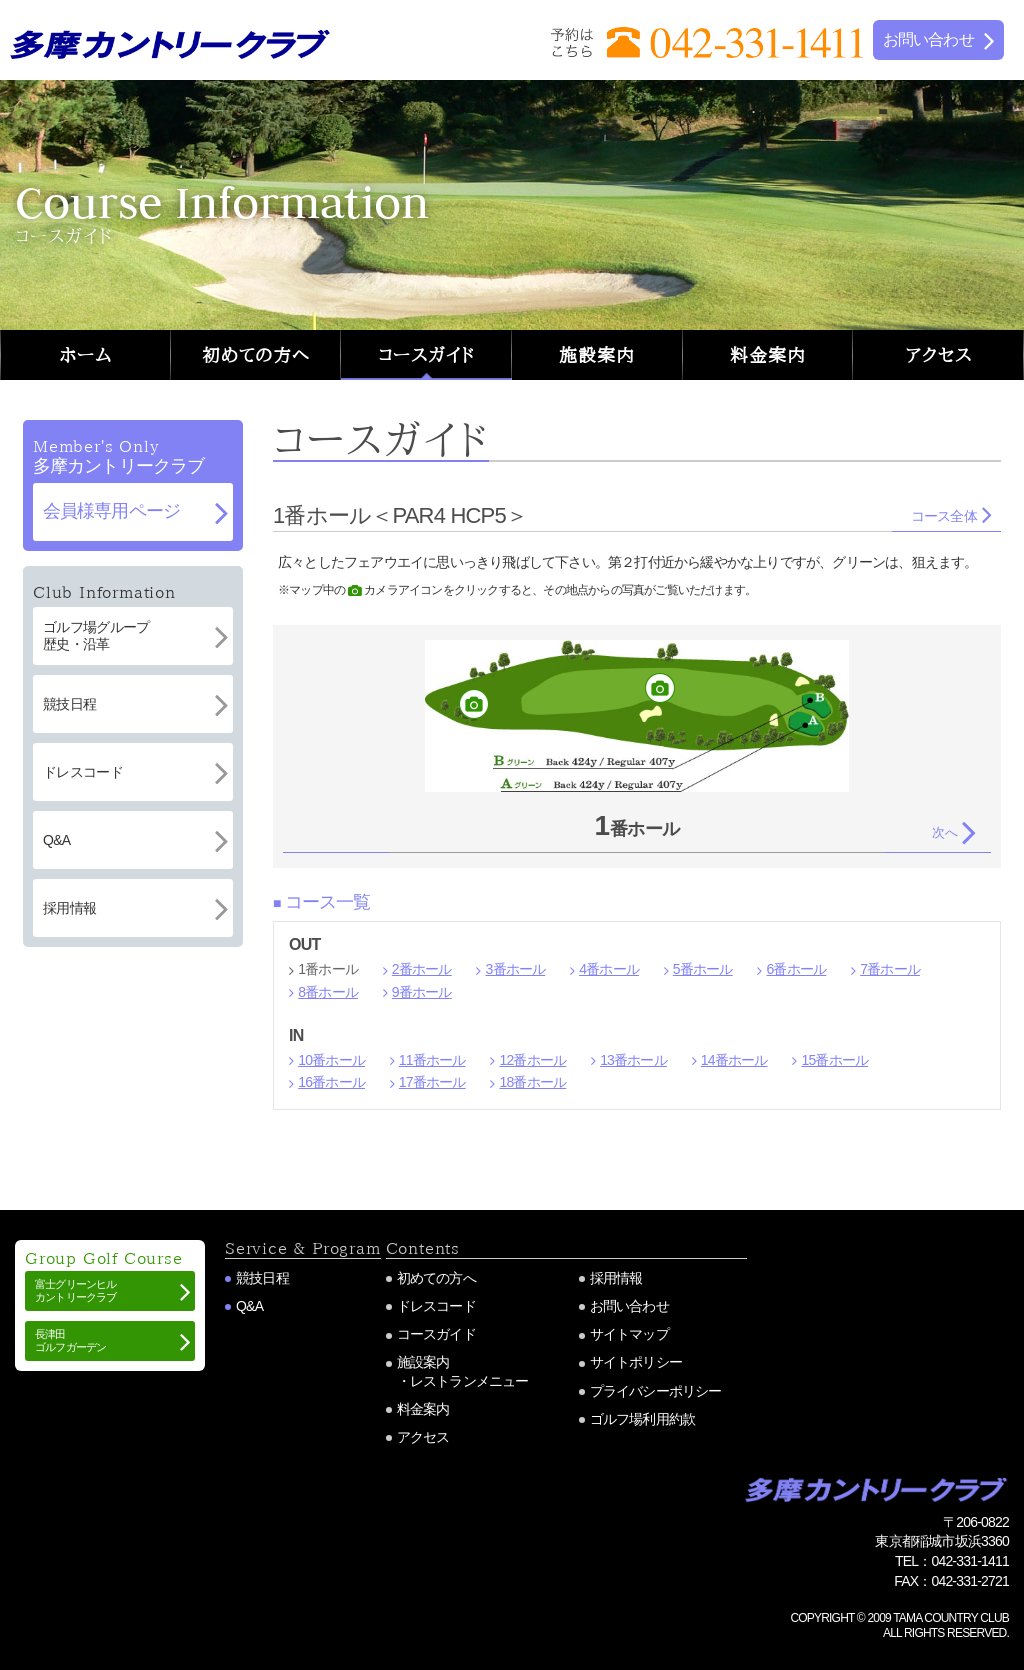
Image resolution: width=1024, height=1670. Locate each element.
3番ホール (516, 969)
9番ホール (422, 992)
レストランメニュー (469, 1381)
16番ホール (331, 1082)
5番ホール (703, 969)
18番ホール (532, 1082)
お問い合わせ (629, 1306)
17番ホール (432, 1082)
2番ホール (422, 969)
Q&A (249, 1306)
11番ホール (432, 1060)
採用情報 (616, 1278)
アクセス (938, 355)
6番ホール (796, 969)
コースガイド (426, 355)
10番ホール (331, 1060)
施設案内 (597, 355)
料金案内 (768, 355)
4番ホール (609, 969)
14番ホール (734, 1060)
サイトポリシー (636, 1362)
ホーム (85, 355)
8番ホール (328, 992)
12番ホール (532, 1060)
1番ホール (328, 969)
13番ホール (633, 1060)
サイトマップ (629, 1334)
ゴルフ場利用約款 (643, 1419)
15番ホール (834, 1060)
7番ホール (890, 969)
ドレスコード (436, 1306)
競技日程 (262, 1278)
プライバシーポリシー (656, 1391)
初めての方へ (256, 355)
